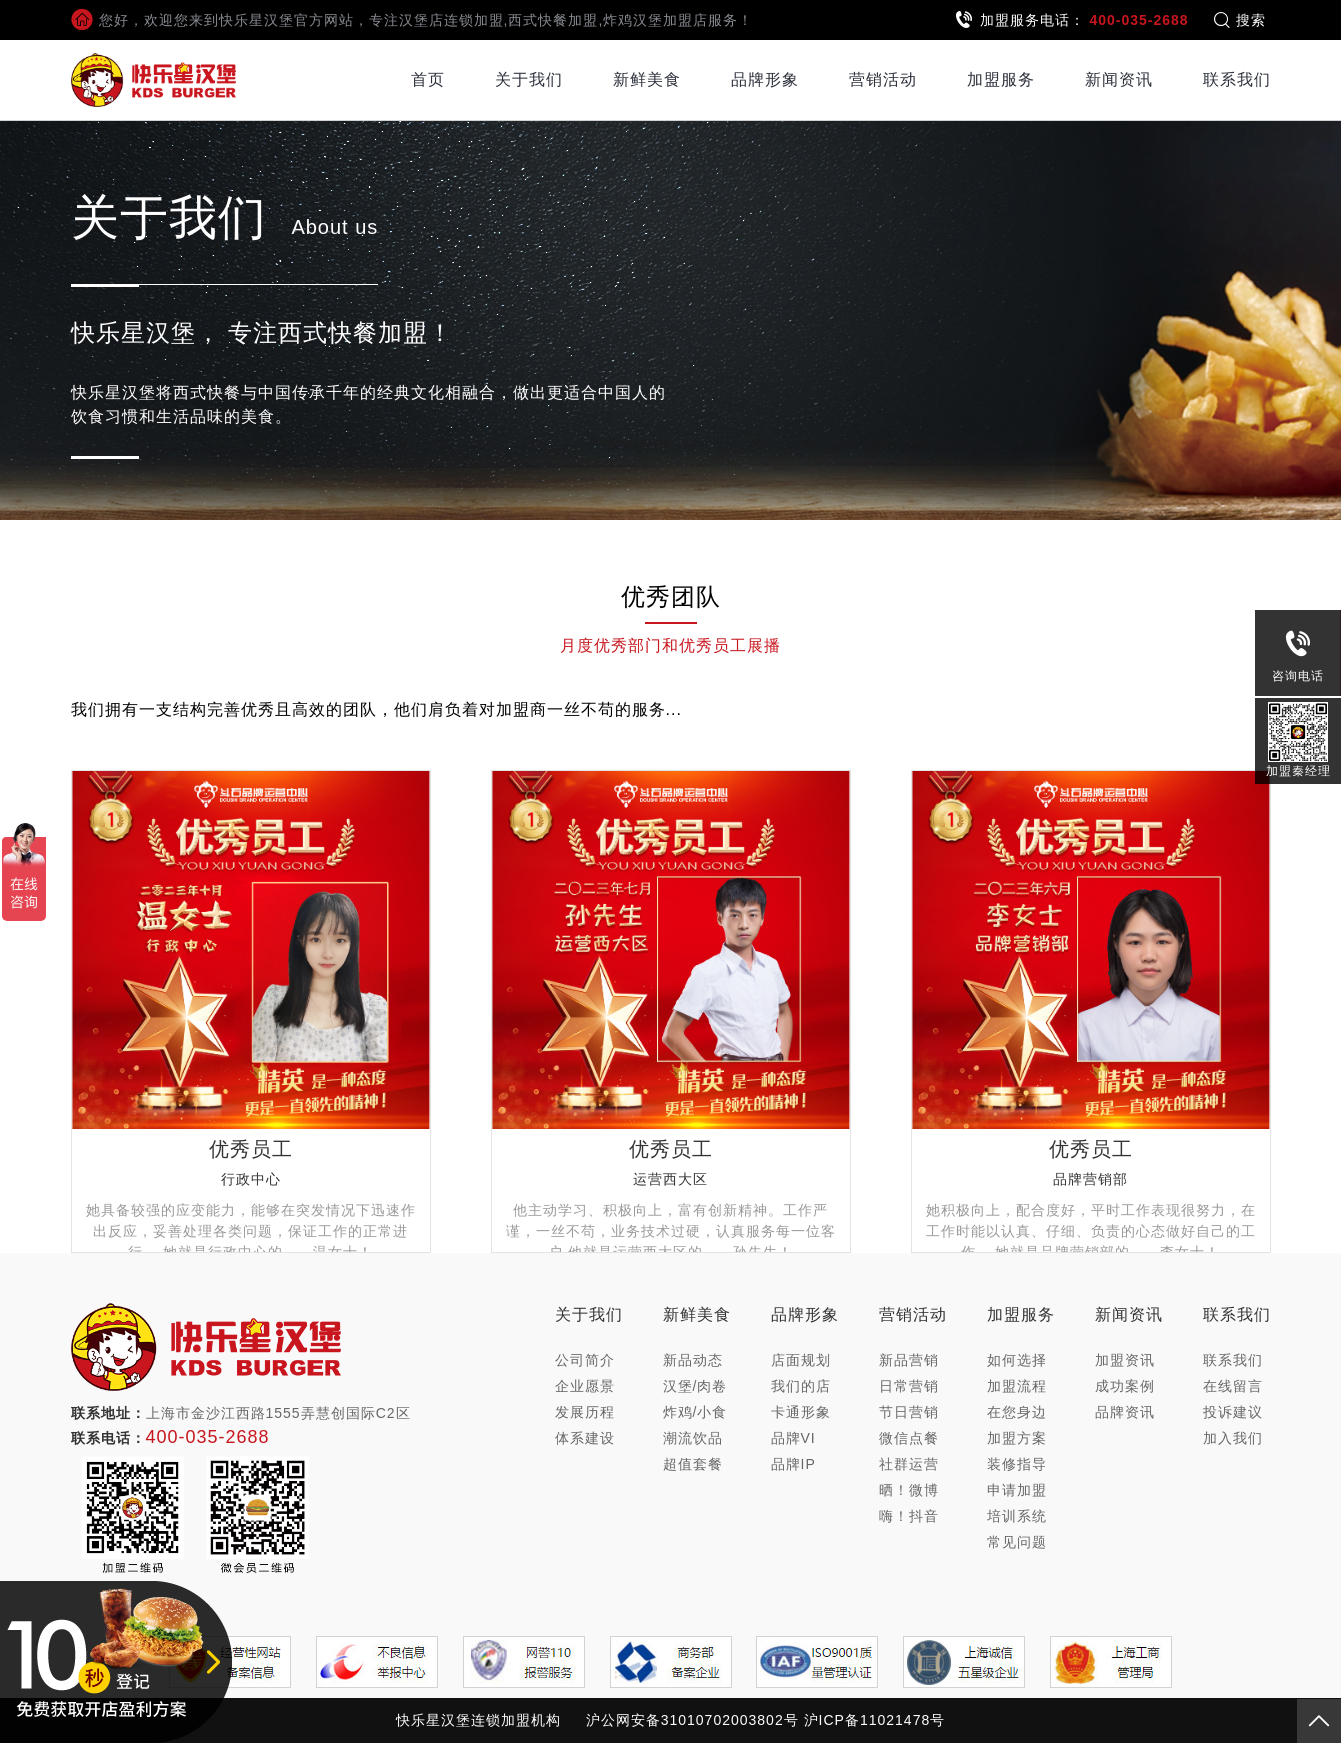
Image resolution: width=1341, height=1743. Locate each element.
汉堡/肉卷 (695, 1386)
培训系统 (1017, 1516)
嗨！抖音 (909, 1516)
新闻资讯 (1119, 79)
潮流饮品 (693, 1438)
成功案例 (1125, 1386)
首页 (428, 79)
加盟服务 (1001, 79)
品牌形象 (765, 79)
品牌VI (793, 1438)
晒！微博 (909, 1490)
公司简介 (585, 1360)
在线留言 (1233, 1386)
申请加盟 (1017, 1490)
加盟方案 (1017, 1438)
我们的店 (801, 1386)
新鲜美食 (647, 79)
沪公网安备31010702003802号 (692, 1720)
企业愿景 (585, 1386)
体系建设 (585, 1438)
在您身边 (1017, 1412)
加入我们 (1233, 1438)
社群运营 (909, 1464)
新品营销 (909, 1360)
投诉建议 (1233, 1412)
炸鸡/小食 (695, 1412)
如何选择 (1017, 1360)
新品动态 (693, 1360)
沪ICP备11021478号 (875, 1720)
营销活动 (883, 79)
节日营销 (909, 1412)
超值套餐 (693, 1464)
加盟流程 (1017, 1386)
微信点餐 (909, 1438)
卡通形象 (801, 1412)
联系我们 (1237, 79)
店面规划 (801, 1360)
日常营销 (909, 1386)
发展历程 (585, 1412)
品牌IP (793, 1464)
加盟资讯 (1125, 1360)
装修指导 (1017, 1464)
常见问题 (1017, 1542)
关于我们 (529, 79)
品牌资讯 (1125, 1412)
